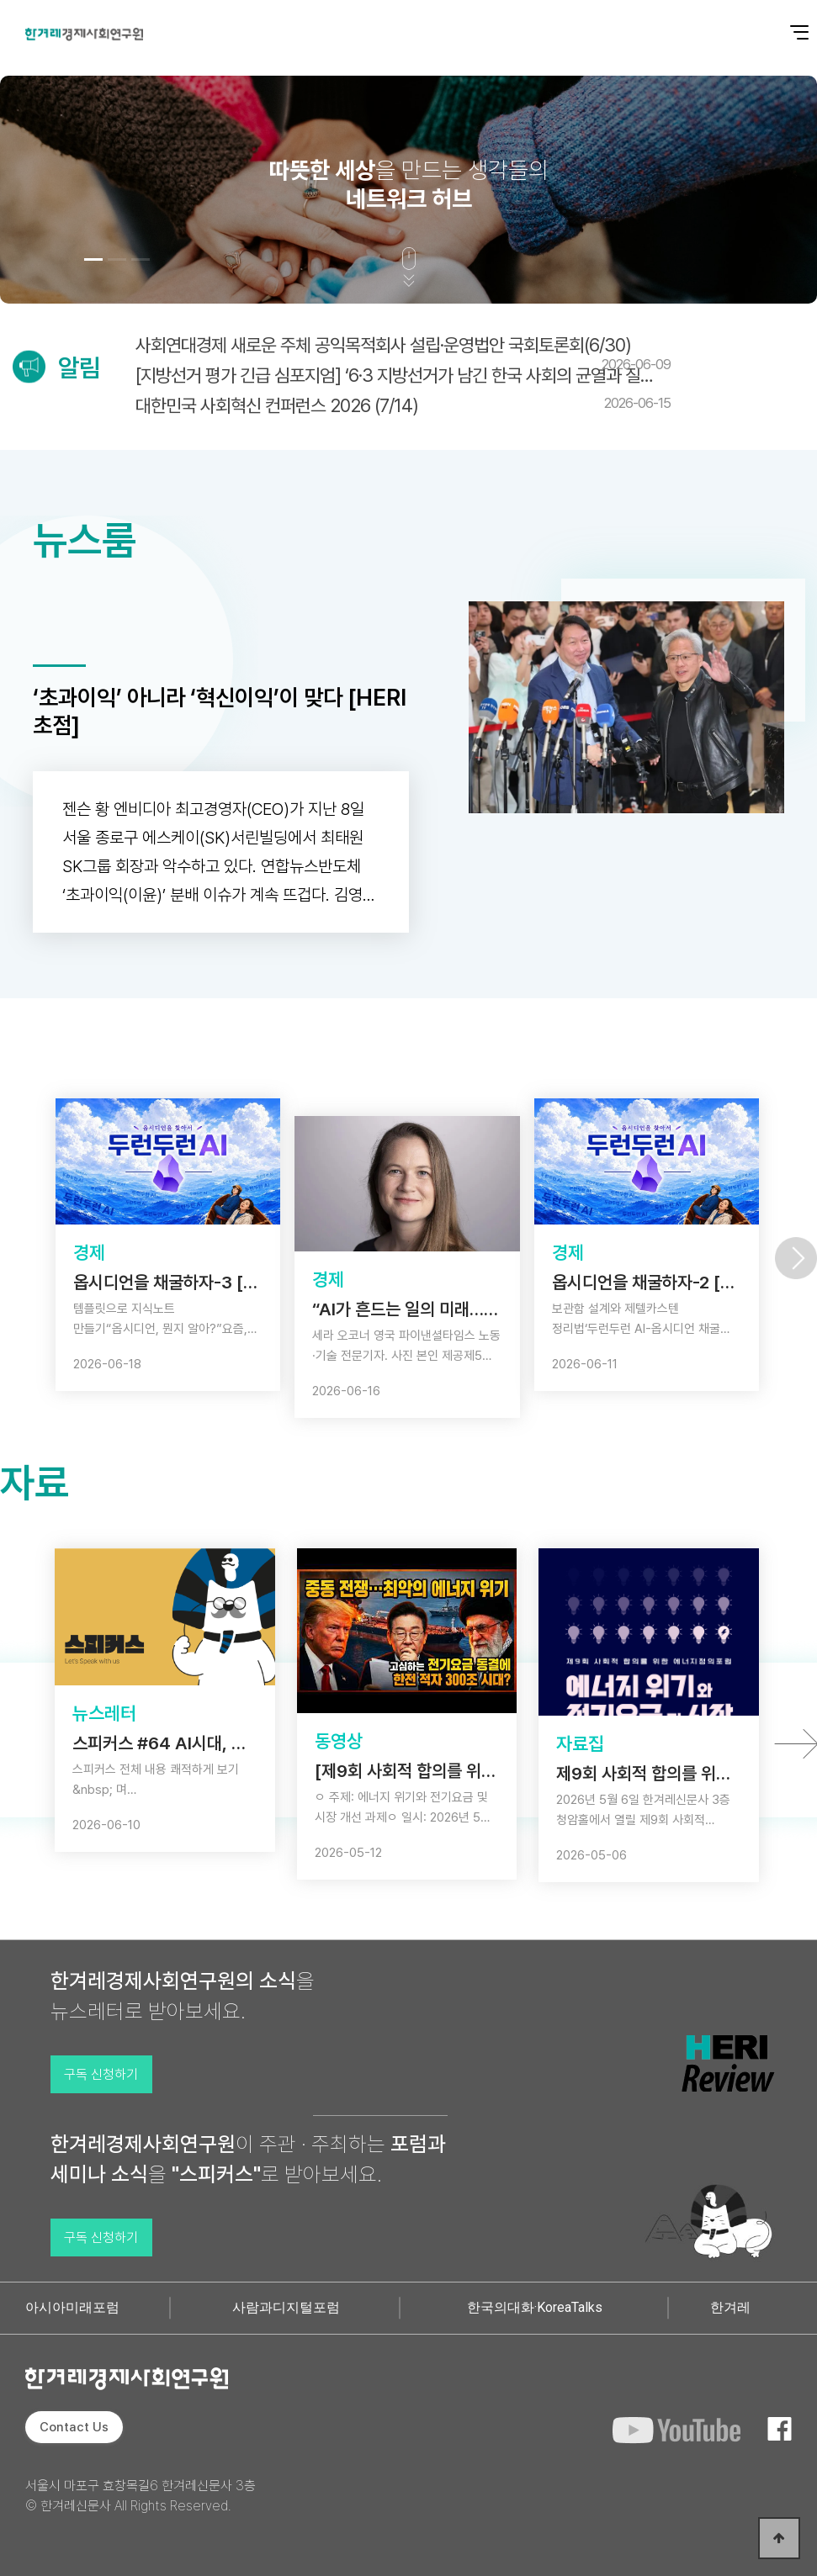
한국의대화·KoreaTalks (534, 2307)
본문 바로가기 (0, 0)
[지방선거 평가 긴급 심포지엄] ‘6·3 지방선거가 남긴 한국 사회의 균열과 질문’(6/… (403, 375)
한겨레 (730, 2307)
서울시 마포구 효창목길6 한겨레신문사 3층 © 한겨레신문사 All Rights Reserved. (140, 2496)
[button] (93, 259)
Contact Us (74, 2427)
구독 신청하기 (101, 2074)
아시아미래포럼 (72, 2307)
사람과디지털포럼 (286, 2307)
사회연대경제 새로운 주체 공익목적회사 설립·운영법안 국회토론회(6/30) (403, 353)
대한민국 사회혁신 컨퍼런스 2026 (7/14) (403, 405)
